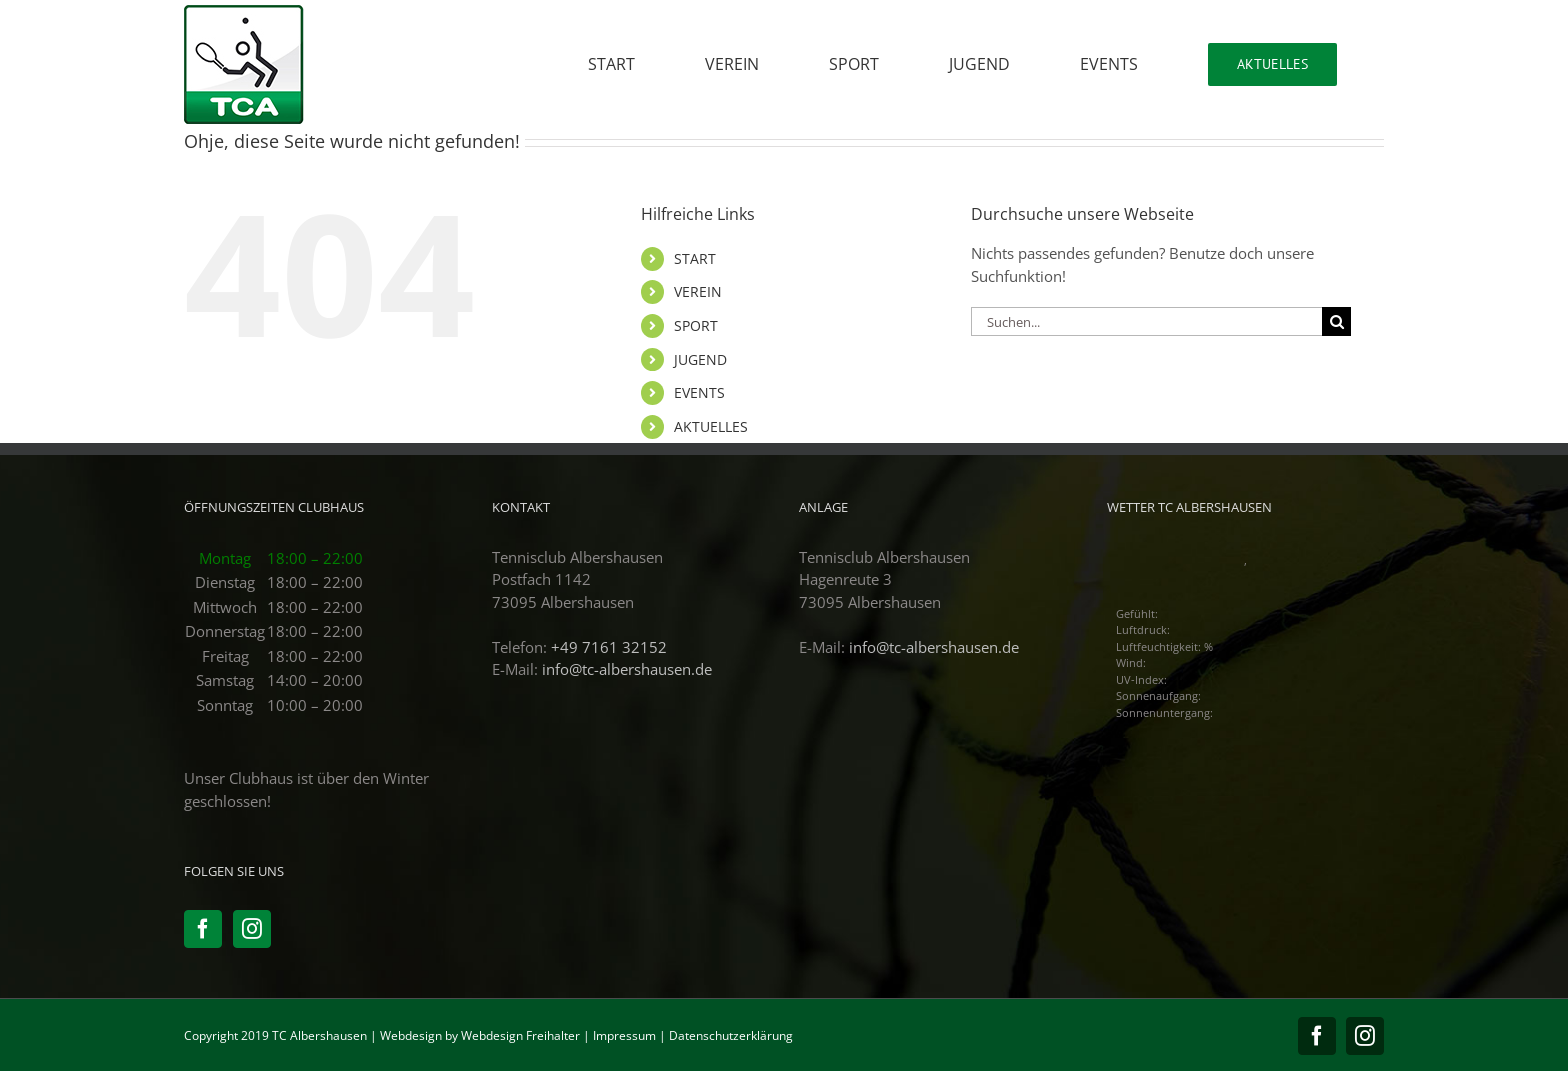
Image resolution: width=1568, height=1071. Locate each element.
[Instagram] (252, 929)
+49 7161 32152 (609, 647)
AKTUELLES (711, 426)
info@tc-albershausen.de (627, 669)
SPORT (696, 325)
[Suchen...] (1146, 321)
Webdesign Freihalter (520, 1035)
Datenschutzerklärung (731, 1035)
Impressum (624, 1035)
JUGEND (700, 359)
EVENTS (699, 392)
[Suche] (1336, 321)
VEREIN (698, 291)
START (695, 258)
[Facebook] (203, 929)
